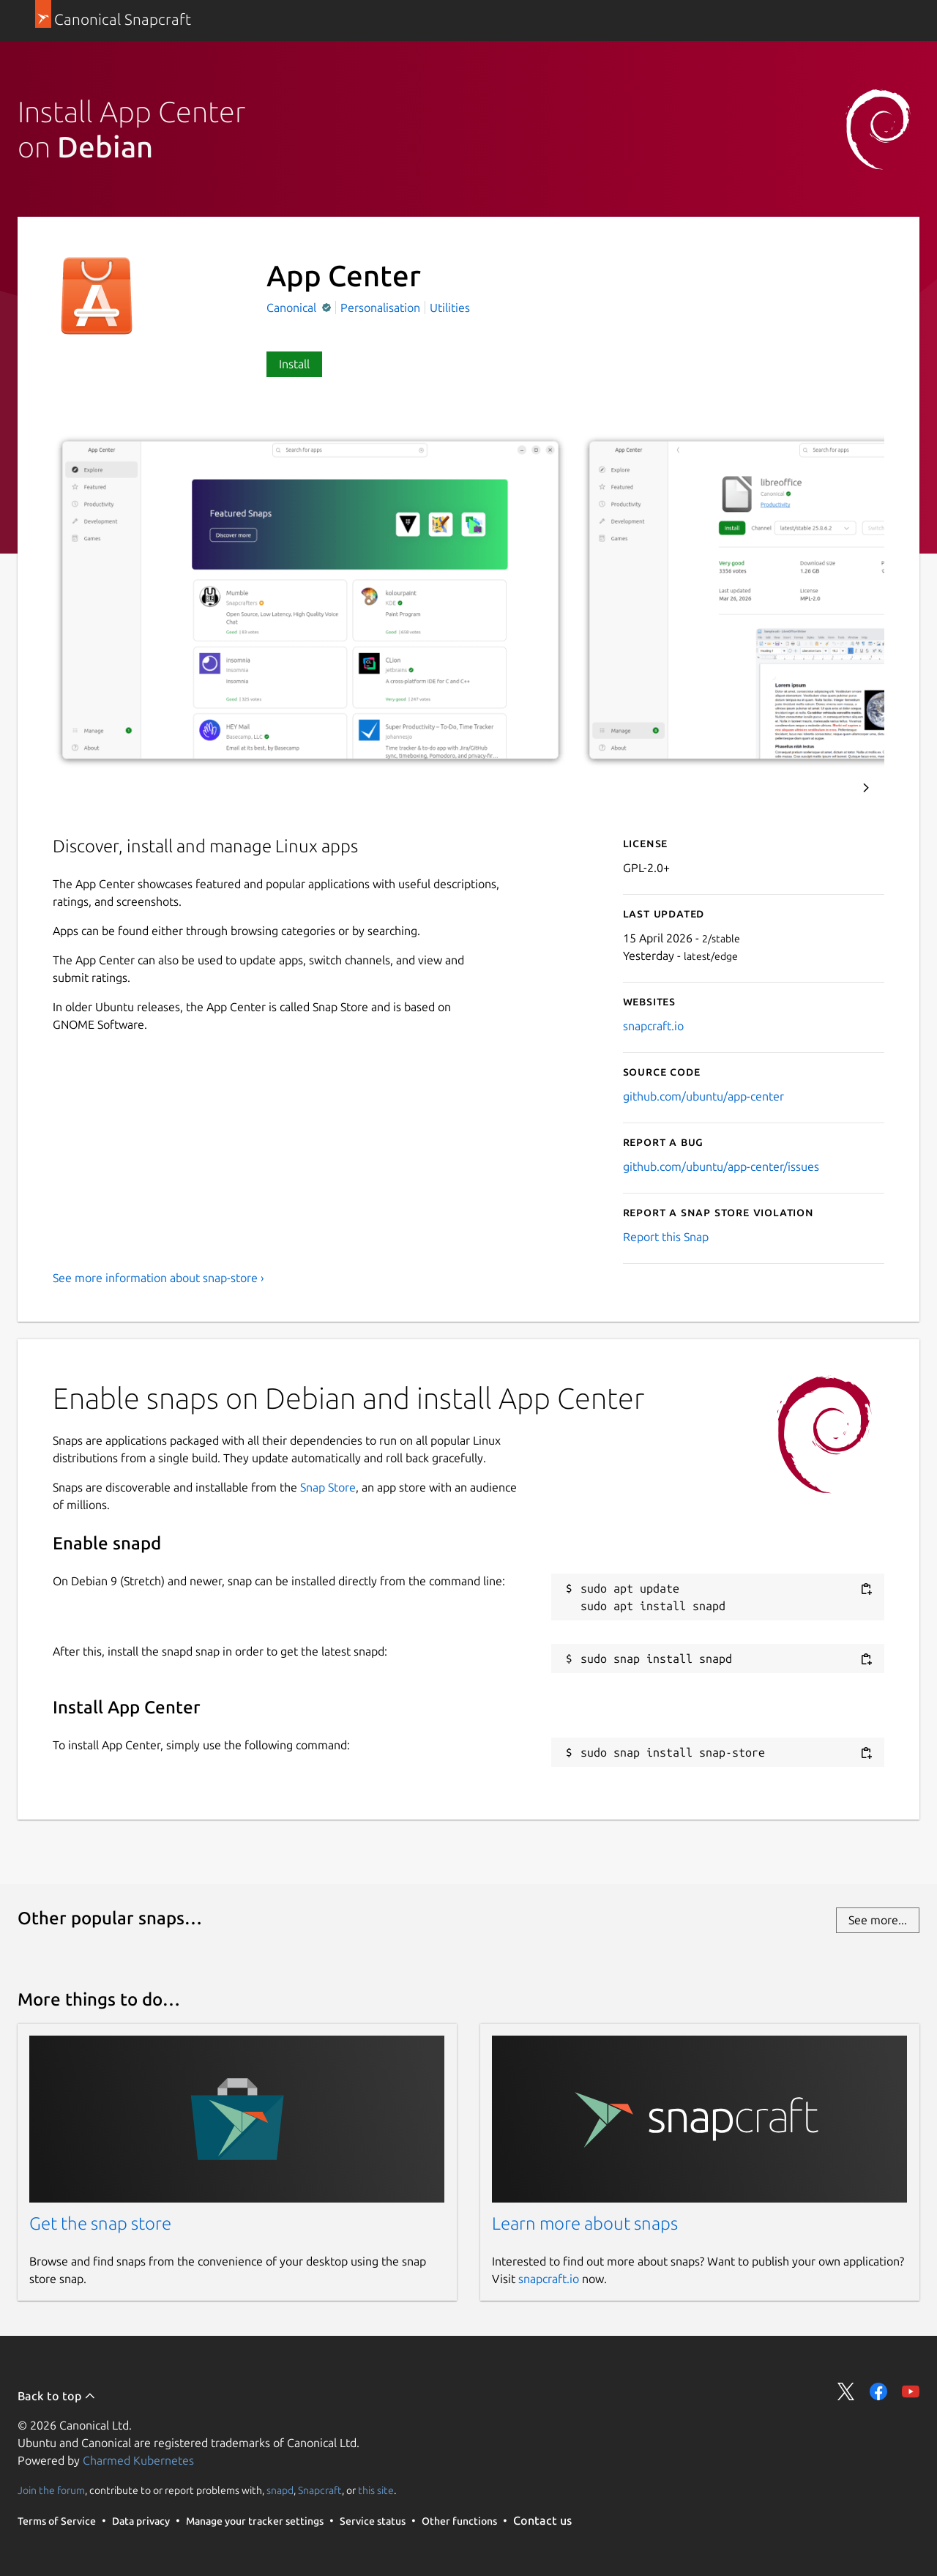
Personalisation (380, 307)
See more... (877, 1920)
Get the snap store (100, 2223)
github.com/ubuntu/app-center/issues (721, 1166)
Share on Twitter (846, 2391)
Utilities (450, 307)
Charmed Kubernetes (138, 2460)
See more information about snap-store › (158, 1277)
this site (376, 2490)
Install (294, 364)
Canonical (292, 307)
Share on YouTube (910, 2391)
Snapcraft (320, 2490)
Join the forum (51, 2490)
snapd (280, 2490)
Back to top (57, 2395)
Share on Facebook (878, 2391)
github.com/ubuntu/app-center (703, 1096)
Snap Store (328, 1487)
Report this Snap (666, 1236)
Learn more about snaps (585, 2223)
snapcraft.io (653, 1025)
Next (866, 788)
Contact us (542, 2520)
